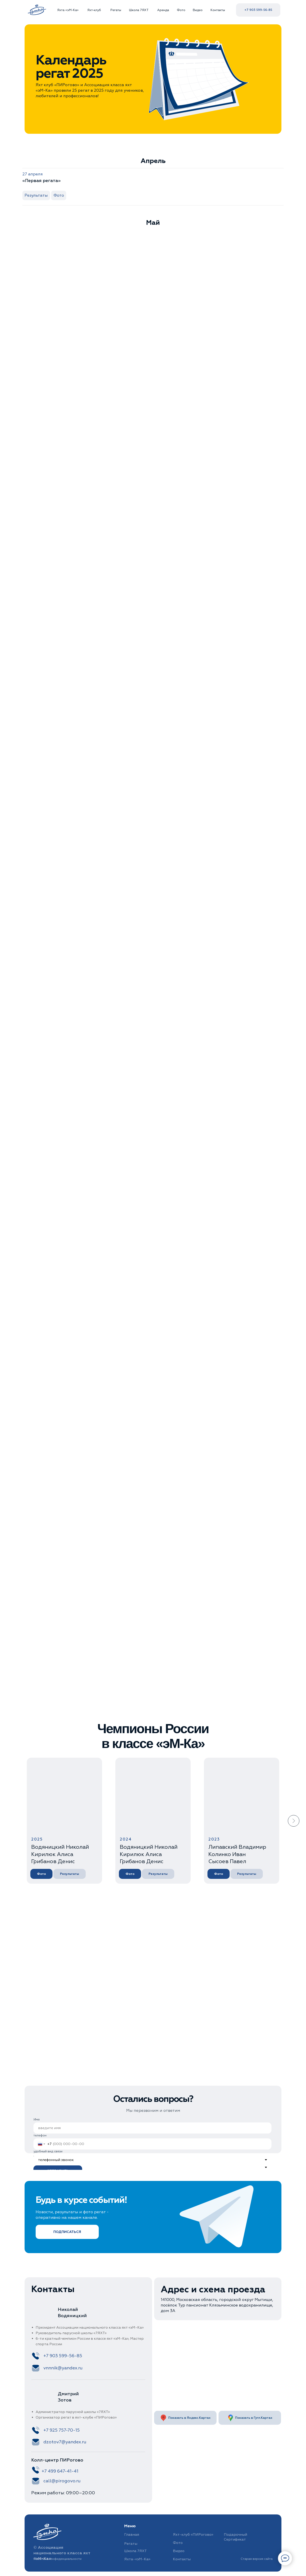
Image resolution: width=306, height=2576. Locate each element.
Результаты (36, 195)
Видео (198, 10)
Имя (36, 2119)
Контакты (217, 10)
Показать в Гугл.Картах (253, 2418)
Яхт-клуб (94, 10)
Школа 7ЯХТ (139, 10)
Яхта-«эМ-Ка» (137, 2559)
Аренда (163, 10)
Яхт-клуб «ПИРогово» (193, 2534)
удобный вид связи (47, 2151)
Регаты (115, 10)
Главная (131, 2534)
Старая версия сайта (257, 2559)
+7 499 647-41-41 (60, 2471)
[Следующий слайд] (293, 1821)
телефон (39, 2135)
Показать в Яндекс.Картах (189, 2418)
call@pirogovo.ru (62, 2481)
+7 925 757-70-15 (61, 2430)
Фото (181, 10)
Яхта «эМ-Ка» (68, 10)
